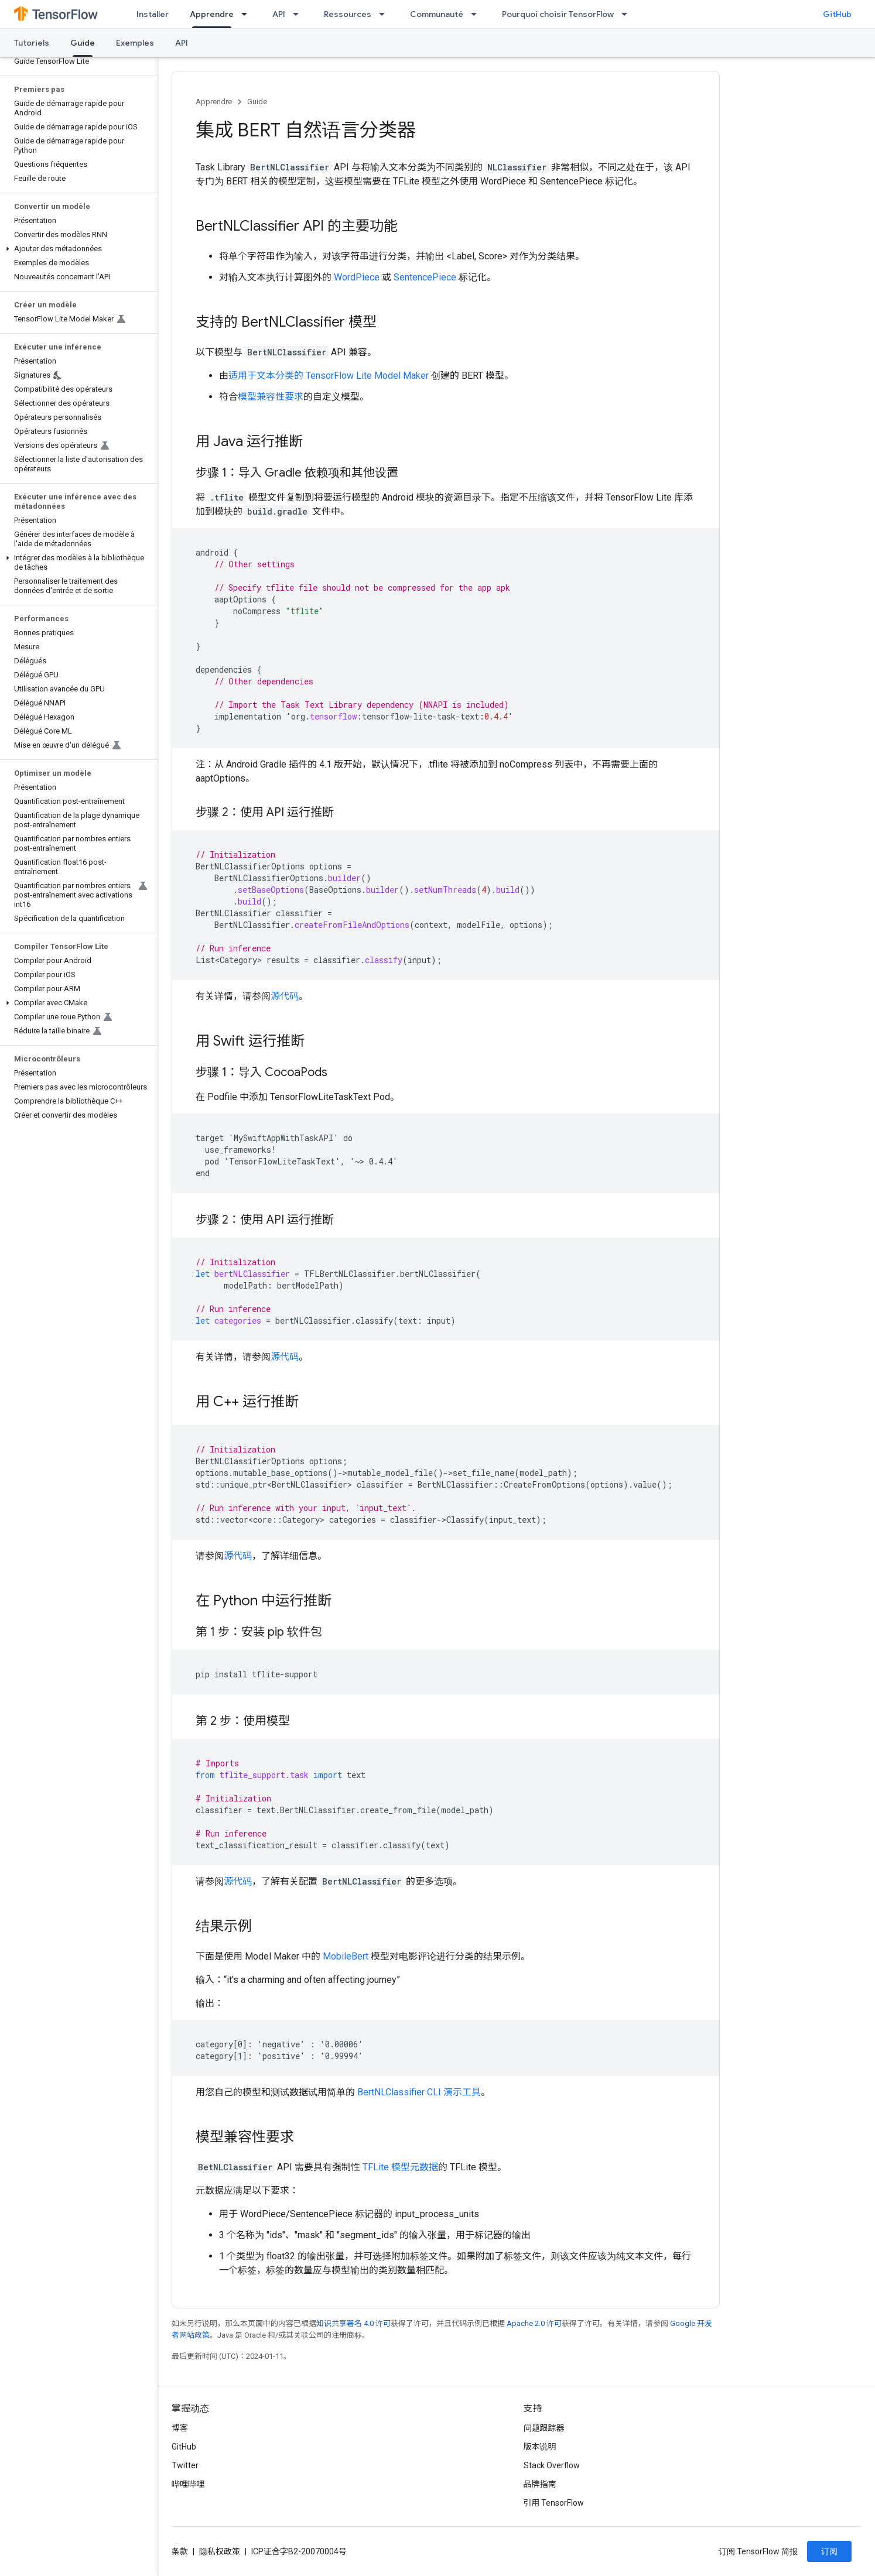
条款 (180, 2551)
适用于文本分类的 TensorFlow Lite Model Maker (328, 375)
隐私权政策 (219, 2551)
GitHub (837, 14)
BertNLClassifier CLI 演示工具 (419, 2092)
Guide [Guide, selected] (82, 42)
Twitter (185, 2465)
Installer (152, 14)
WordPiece (357, 277)
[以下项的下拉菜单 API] (299, 14)
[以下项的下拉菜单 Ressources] (385, 14)
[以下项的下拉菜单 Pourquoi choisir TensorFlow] (628, 14)
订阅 (829, 2551)
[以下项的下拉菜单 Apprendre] (248, 14)
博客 (180, 2428)
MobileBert (345, 1956)
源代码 (285, 996)
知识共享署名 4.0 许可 (353, 2323)
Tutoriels (31, 42)
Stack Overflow (552, 2465)
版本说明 (540, 2446)
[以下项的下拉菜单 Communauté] (477, 14)
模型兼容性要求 (270, 396)
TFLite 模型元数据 (400, 2167)
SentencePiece (425, 277)
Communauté (436, 14)
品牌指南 (540, 2484)
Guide (257, 101)
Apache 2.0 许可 (534, 2323)
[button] (76, 249)
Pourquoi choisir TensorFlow (558, 14)
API (278, 14)
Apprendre (214, 101)
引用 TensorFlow (554, 2503)
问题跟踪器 (544, 2428)
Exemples (135, 42)
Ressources (347, 14)
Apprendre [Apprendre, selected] (212, 14)
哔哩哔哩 (188, 2484)
